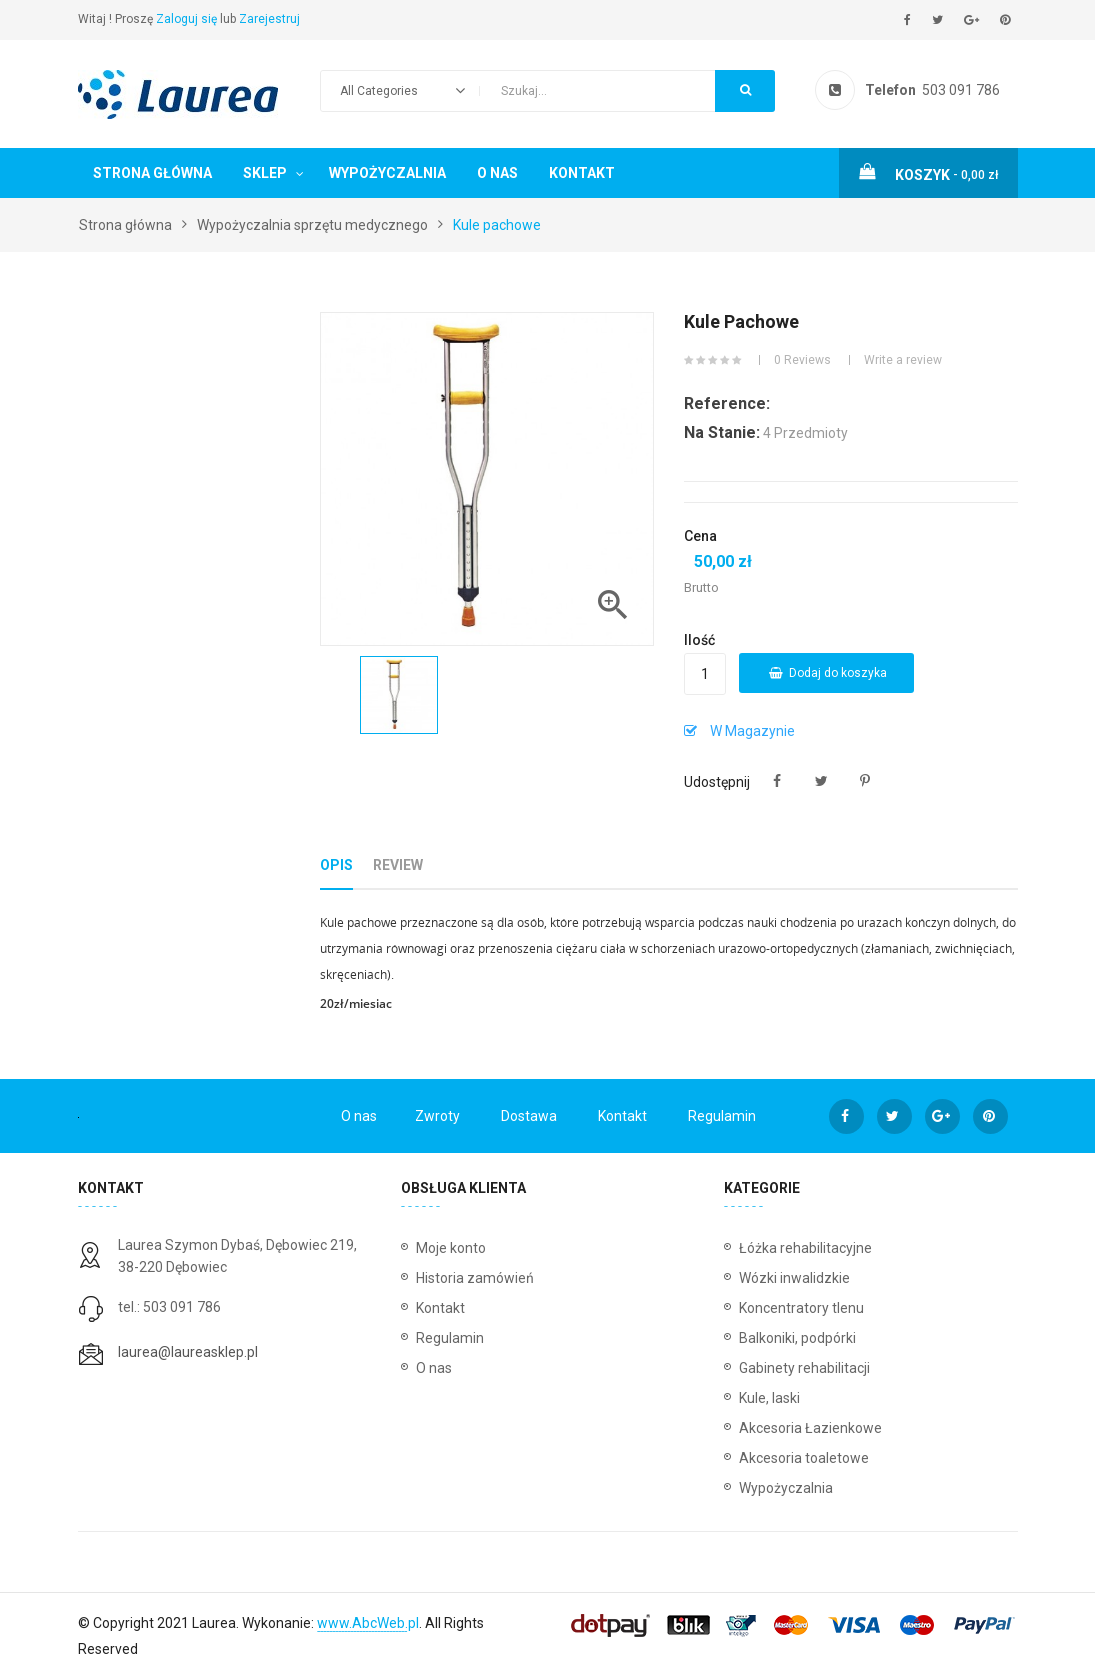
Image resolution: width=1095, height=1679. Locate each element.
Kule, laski (769, 1398)
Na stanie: (722, 432)
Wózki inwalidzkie (794, 1278)
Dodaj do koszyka (828, 673)
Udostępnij (777, 781)
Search (745, 90)
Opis (336, 865)
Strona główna (152, 173)
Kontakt (582, 173)
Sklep (265, 173)
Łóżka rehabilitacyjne (805, 1248)
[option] (399, 695)
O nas (497, 173)
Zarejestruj (269, 19)
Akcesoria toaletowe (804, 1458)
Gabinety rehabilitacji (804, 1368)
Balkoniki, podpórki (797, 1338)
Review (398, 865)
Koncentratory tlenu (801, 1308)
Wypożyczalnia (387, 173)
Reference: (727, 403)
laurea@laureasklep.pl (188, 1352)
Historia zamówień (475, 1278)
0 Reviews (802, 360)
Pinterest (865, 781)
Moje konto (451, 1248)
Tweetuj (821, 781)
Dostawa (529, 1116)
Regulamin (722, 1116)
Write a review (903, 360)
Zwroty (437, 1116)
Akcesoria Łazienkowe (810, 1428)
